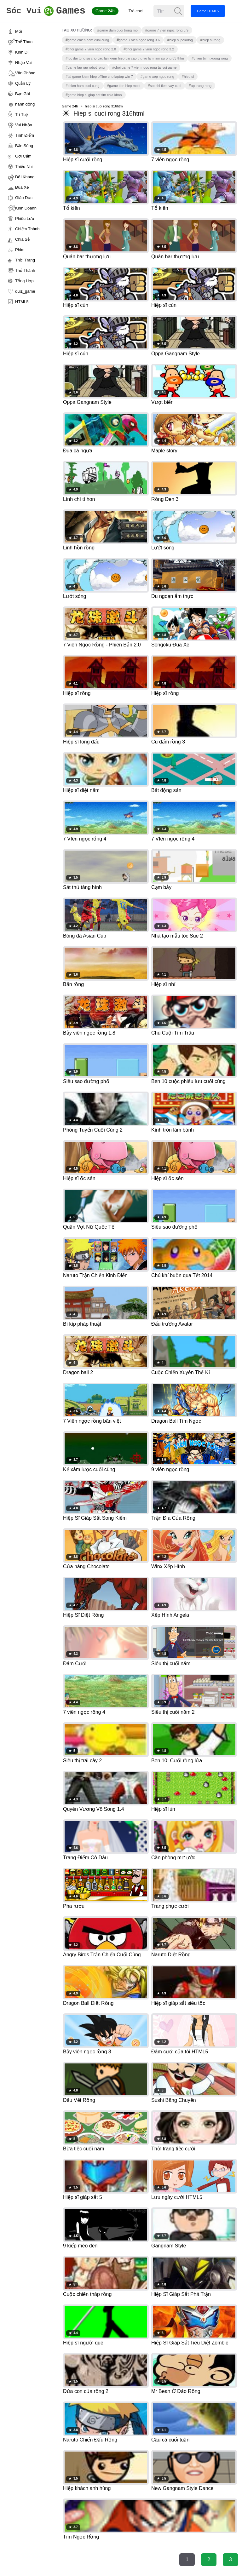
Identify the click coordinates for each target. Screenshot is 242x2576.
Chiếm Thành (27, 229)
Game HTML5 (213, 11)
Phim (20, 249)
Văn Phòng (25, 73)
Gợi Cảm (23, 156)
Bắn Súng (24, 145)
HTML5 (22, 301)
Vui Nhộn (23, 125)
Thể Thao (23, 41)
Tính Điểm (24, 135)
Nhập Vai (23, 62)
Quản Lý (23, 83)
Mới (18, 31)
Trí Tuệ (21, 114)
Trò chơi (141, 11)
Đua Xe (22, 187)
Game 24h (110, 11)
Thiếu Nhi (23, 166)
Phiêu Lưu (24, 218)
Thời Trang (25, 260)
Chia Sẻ (22, 239)
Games (48, 11)
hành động (25, 104)
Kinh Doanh (26, 208)
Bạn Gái (22, 93)
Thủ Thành (25, 270)
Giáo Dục (23, 197)
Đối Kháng (24, 177)
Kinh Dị (21, 52)
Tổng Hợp (24, 280)
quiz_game (25, 291)
